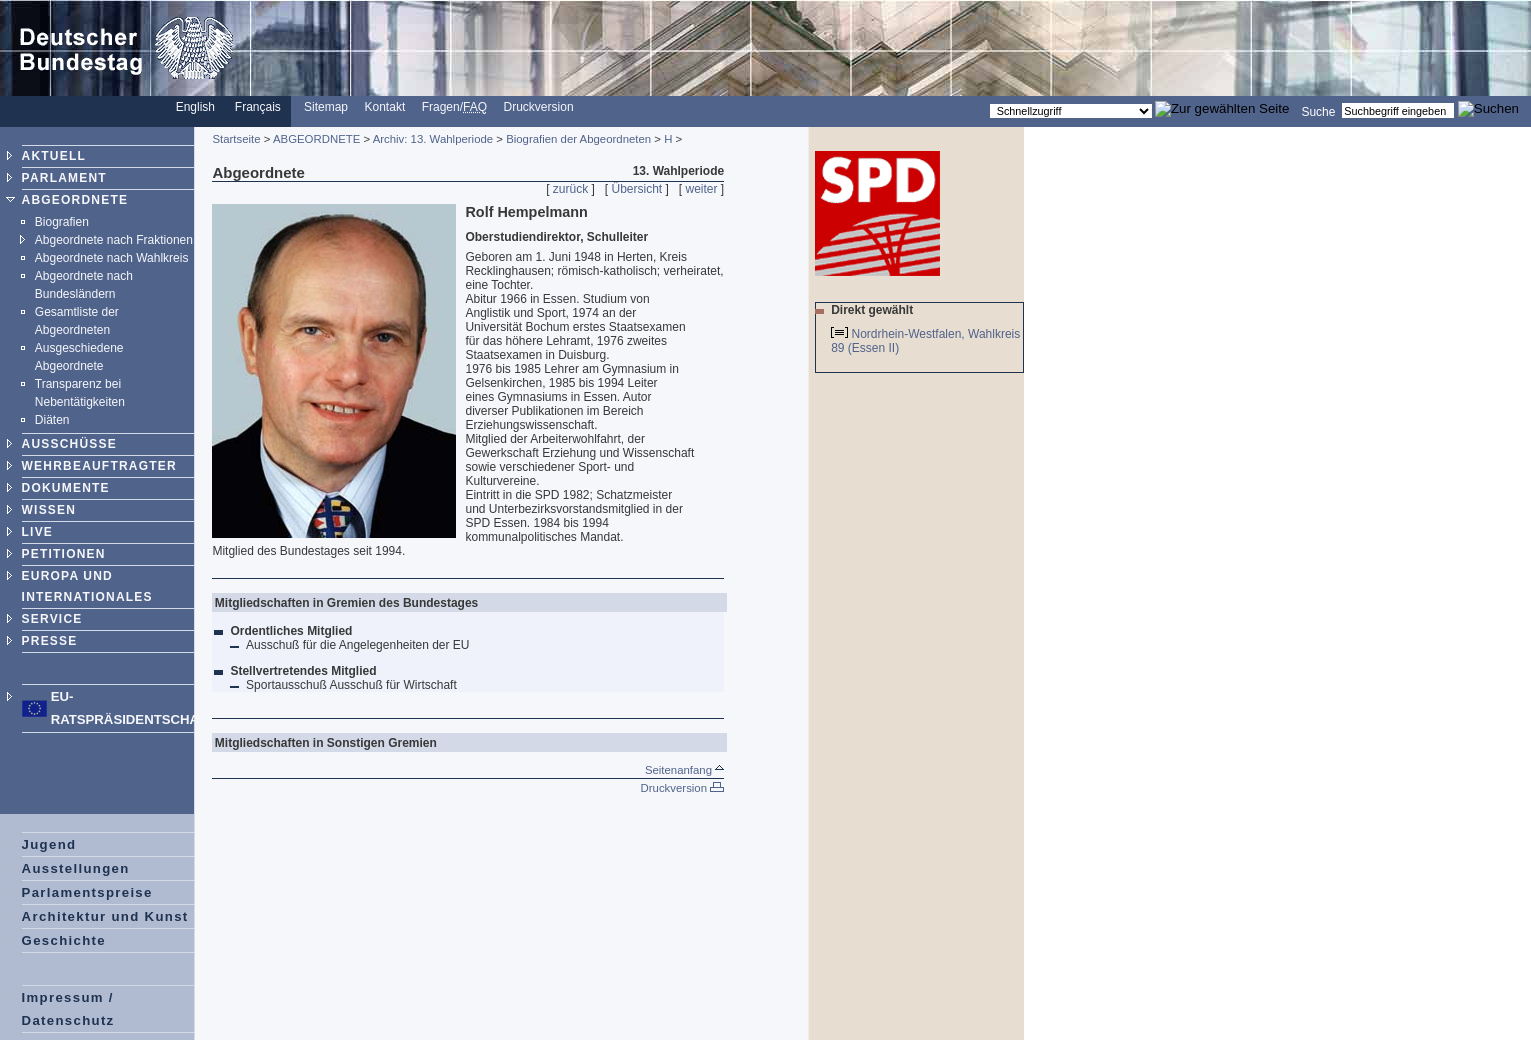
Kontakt (385, 107)
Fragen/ (454, 107)
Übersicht (636, 189)
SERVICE (52, 619)
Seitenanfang (684, 770)
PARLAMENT (64, 178)
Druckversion (539, 107)
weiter (702, 189)
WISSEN (49, 510)
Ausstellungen (76, 868)
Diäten (52, 420)
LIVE (37, 532)
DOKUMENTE (66, 488)
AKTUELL (54, 156)
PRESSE (50, 641)
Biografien (62, 222)
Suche (1318, 111)
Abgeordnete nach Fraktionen (114, 240)
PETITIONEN (64, 554)
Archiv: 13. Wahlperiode (433, 139)
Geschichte (64, 940)
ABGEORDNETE (75, 200)
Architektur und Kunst (105, 916)
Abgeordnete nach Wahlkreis (112, 258)
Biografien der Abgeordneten (578, 139)
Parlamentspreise (87, 892)
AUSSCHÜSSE (69, 444)
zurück (570, 189)
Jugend (49, 844)
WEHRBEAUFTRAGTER (99, 466)
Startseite (236, 139)
